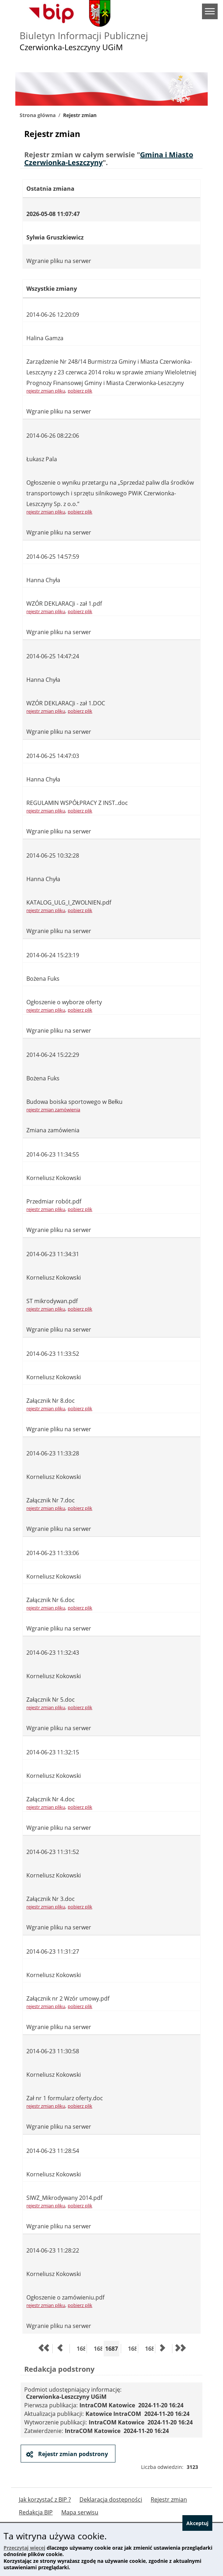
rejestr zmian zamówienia (53, 1109)
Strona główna (38, 115)
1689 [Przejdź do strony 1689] (149, 2348)
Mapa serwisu (79, 2512)
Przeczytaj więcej (24, 2547)
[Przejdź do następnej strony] (163, 2348)
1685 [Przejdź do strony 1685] (80, 2348)
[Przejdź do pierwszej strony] (43, 2348)
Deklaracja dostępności (110, 2499)
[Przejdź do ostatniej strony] (180, 2348)
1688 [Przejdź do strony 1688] (132, 2348)
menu (210, 11)
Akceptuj (197, 2523)
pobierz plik (80, 391)
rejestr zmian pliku (45, 391)
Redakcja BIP (36, 2512)
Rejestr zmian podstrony (72, 2454)
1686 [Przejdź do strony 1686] (97, 2348)
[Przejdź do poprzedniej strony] (60, 2348)
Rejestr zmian (169, 2499)
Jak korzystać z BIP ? (45, 2499)
